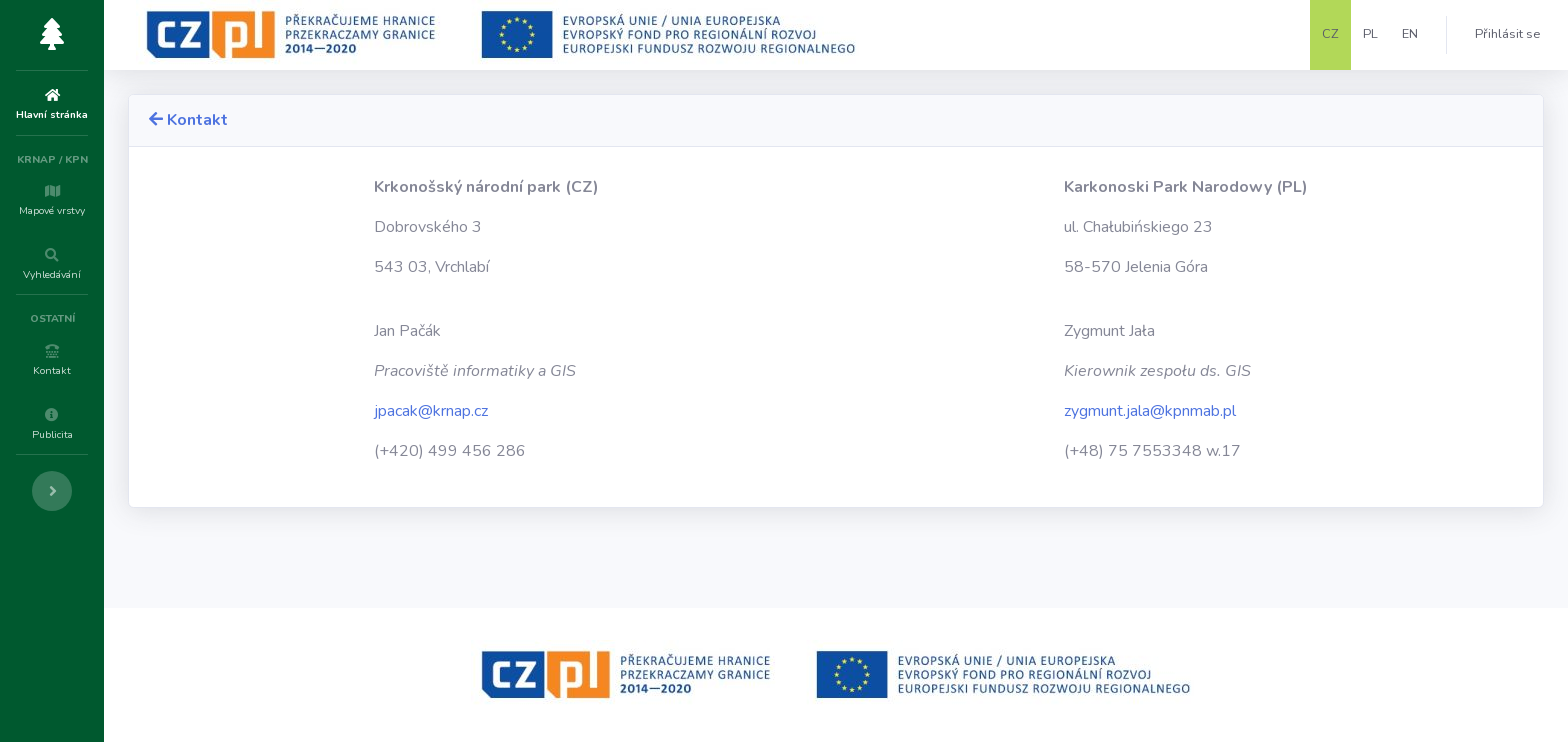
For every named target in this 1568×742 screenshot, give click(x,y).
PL (1370, 34)
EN (1410, 34)
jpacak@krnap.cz (521, 411)
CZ (1330, 34)
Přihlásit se (1507, 34)
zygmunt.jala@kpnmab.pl (1180, 411)
